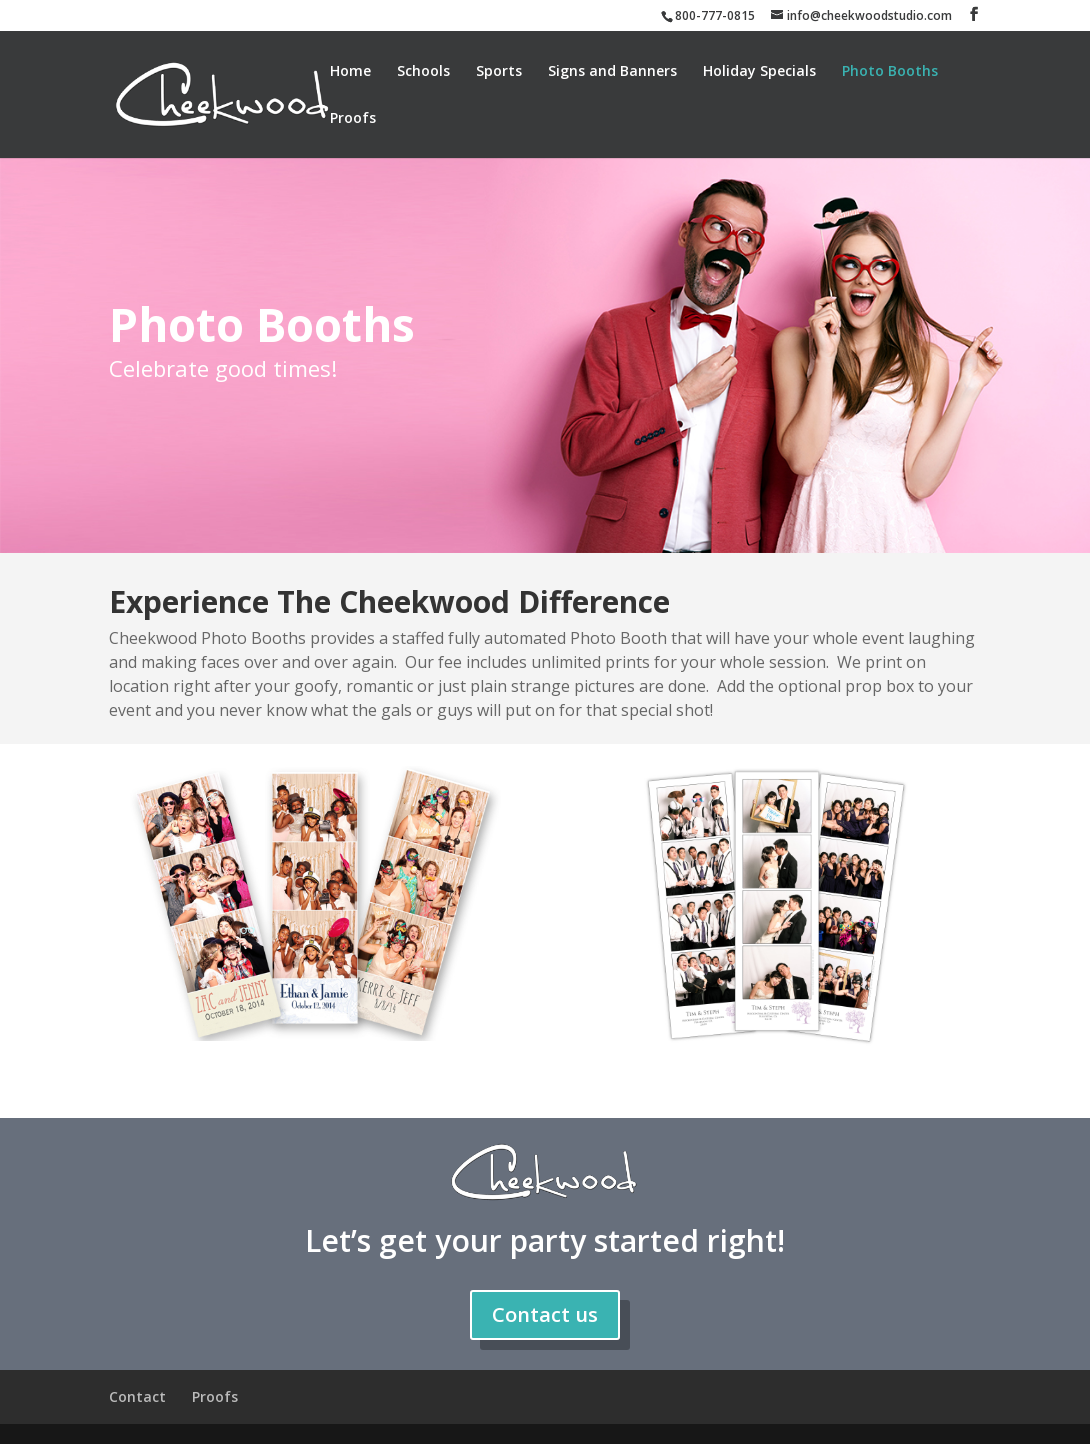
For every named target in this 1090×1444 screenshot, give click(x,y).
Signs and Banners (612, 72)
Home (350, 72)
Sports (499, 72)
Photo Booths (890, 72)
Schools (423, 72)
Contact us (545, 1314)
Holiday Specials (759, 72)
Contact (137, 1396)
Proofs (353, 119)
